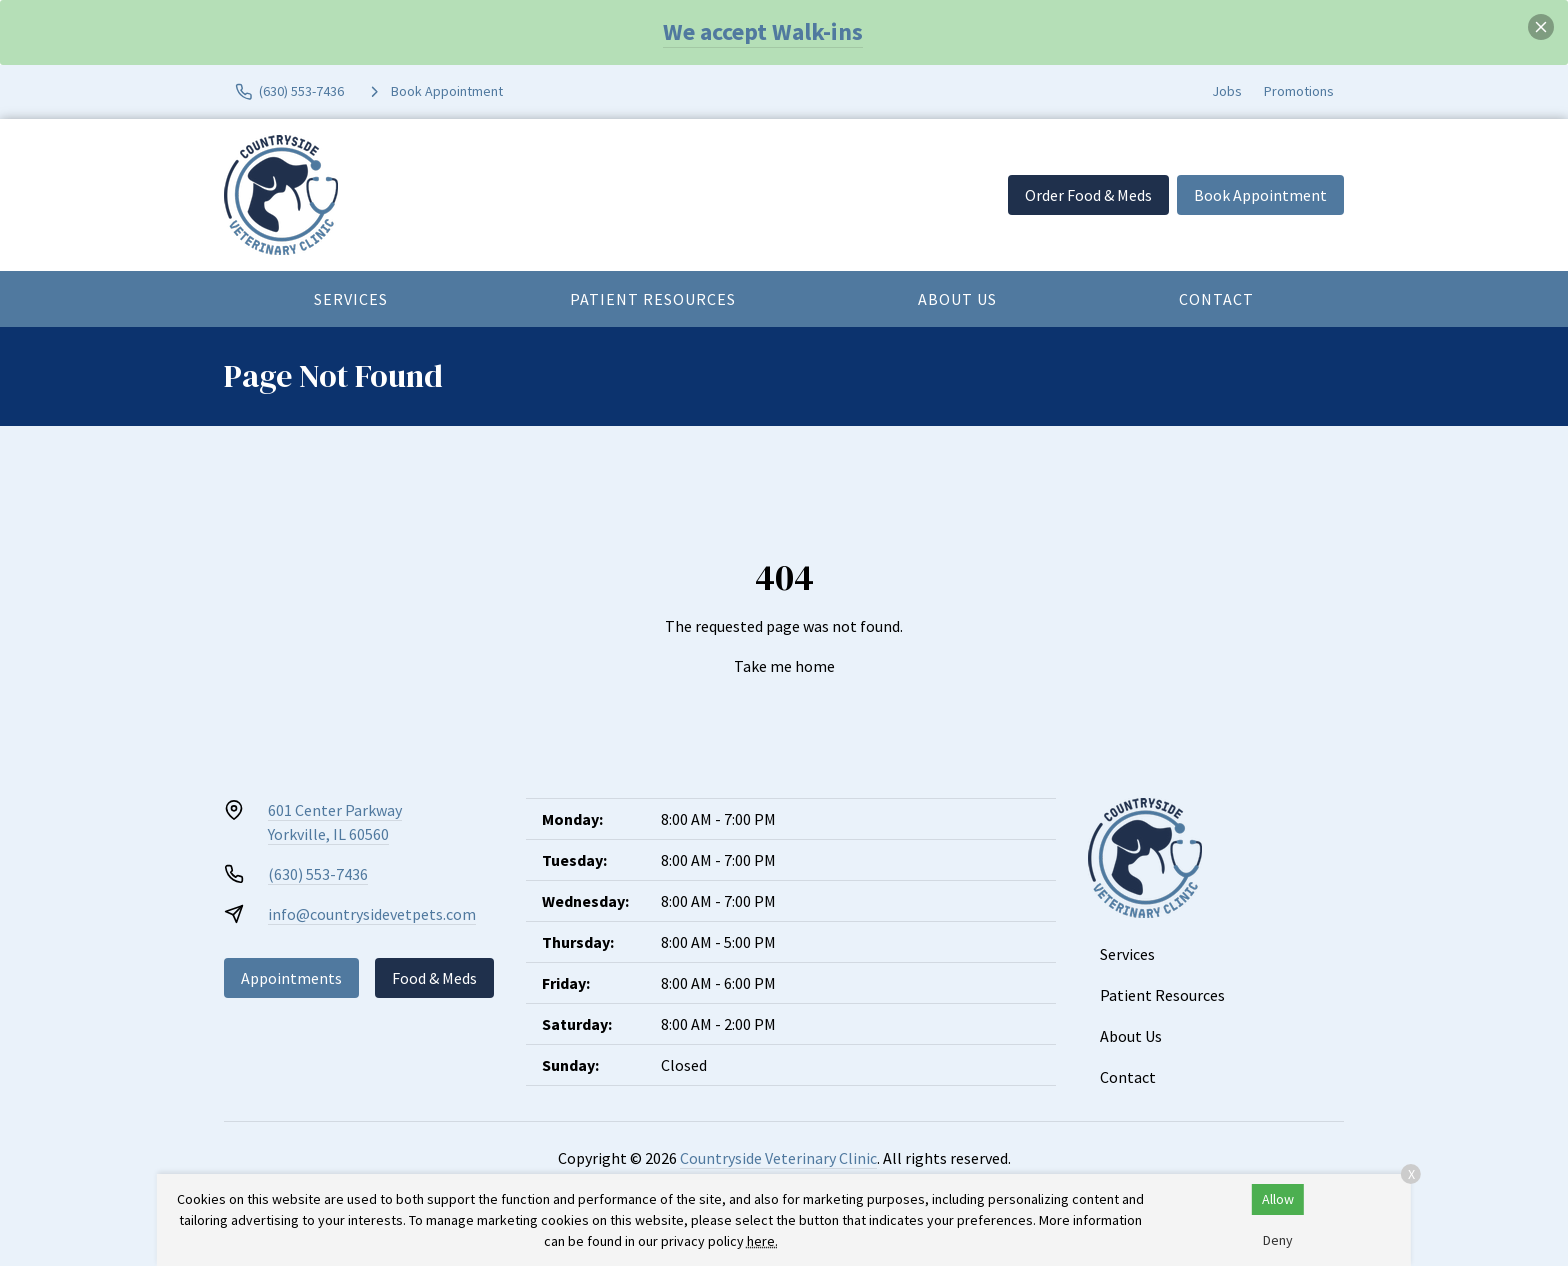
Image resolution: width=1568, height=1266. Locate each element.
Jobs (1227, 91)
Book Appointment (1260, 195)
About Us (957, 299)
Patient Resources (653, 299)
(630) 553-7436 (318, 874)
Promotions (1299, 91)
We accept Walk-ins (763, 31)
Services (351, 299)
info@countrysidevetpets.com (372, 914)
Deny (1278, 1240)
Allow (1278, 1199)
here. (762, 1241)
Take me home (784, 666)
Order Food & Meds (1088, 195)
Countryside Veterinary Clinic (778, 1158)
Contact (1216, 299)
